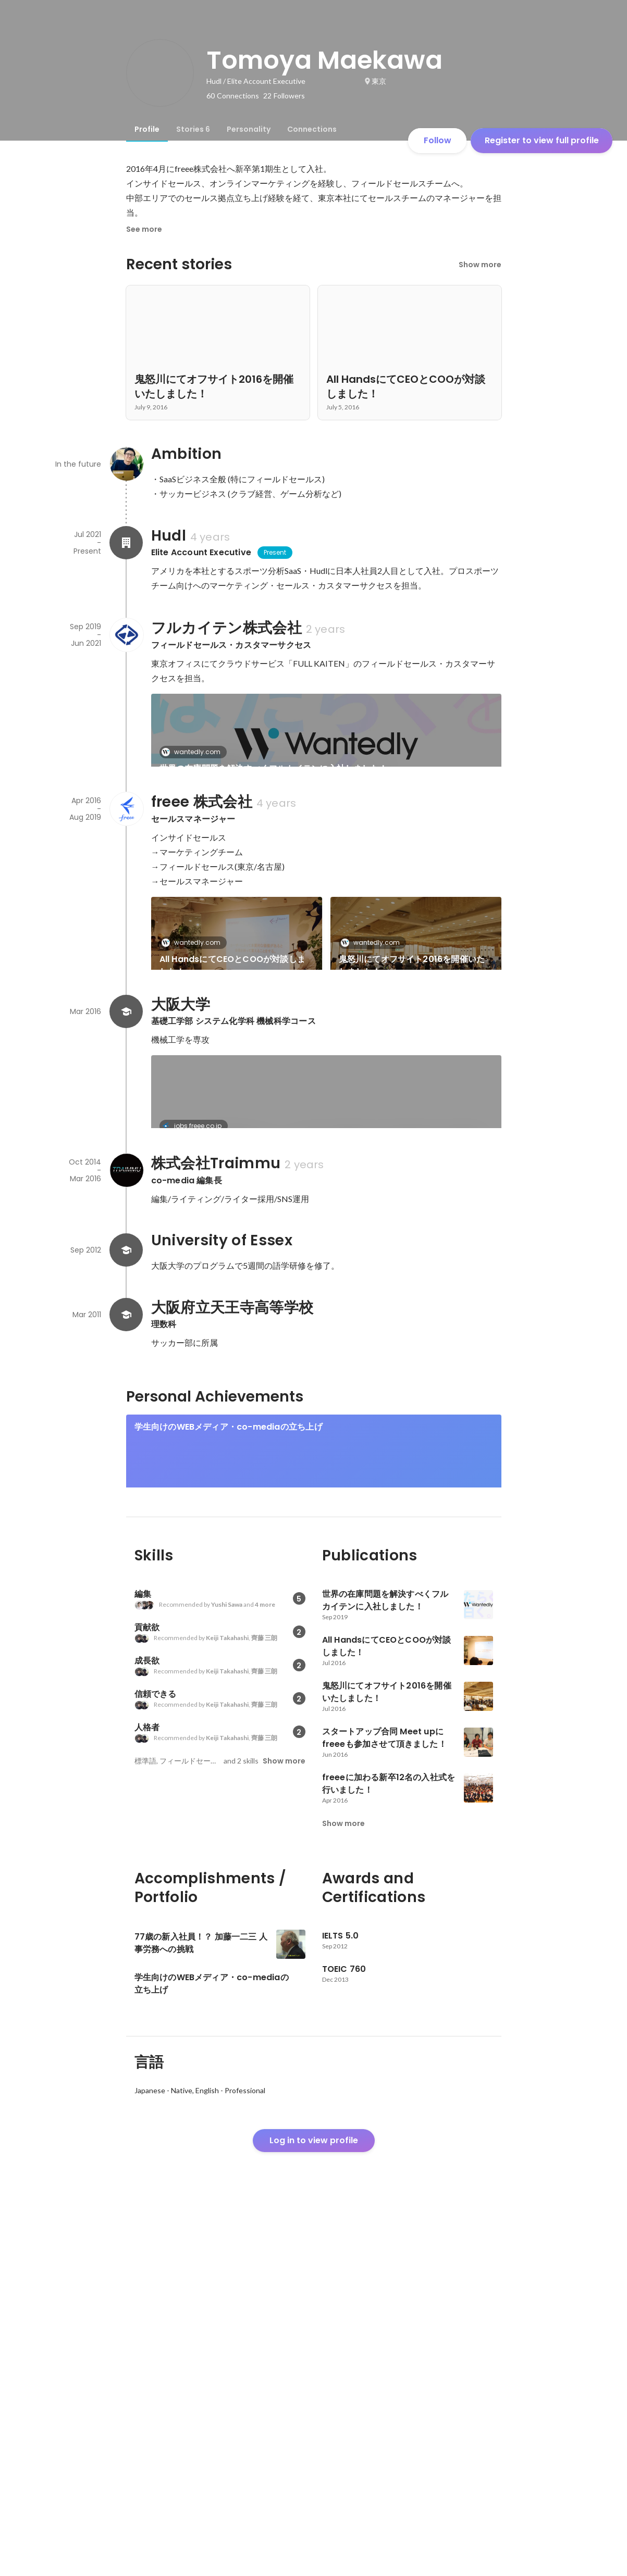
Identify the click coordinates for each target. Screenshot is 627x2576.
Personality (249, 129)
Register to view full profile (542, 140)
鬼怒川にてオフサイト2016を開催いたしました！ (412, 1001)
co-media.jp (191, 1400)
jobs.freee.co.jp (195, 1304)
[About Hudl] (126, 542)
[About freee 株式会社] (126, 844)
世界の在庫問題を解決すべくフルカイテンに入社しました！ (273, 768)
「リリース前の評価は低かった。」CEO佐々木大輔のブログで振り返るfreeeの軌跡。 (323, 1322)
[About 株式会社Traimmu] (126, 1493)
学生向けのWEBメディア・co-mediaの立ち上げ (228, 1750)
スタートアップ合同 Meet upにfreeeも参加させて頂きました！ (236, 1109)
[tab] (147, 129)
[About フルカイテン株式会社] (126, 635)
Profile (146, 129)
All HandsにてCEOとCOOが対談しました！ (232, 1001)
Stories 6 (193, 129)
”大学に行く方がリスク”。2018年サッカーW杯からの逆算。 (232, 1423)
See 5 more (416, 1090)
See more (144, 229)
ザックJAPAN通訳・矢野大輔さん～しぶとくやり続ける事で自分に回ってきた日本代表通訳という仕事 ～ (415, 1423)
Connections (312, 129)
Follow (437, 140)
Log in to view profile (313, 2499)
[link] (326, 744)
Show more (480, 264)
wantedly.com (194, 751)
